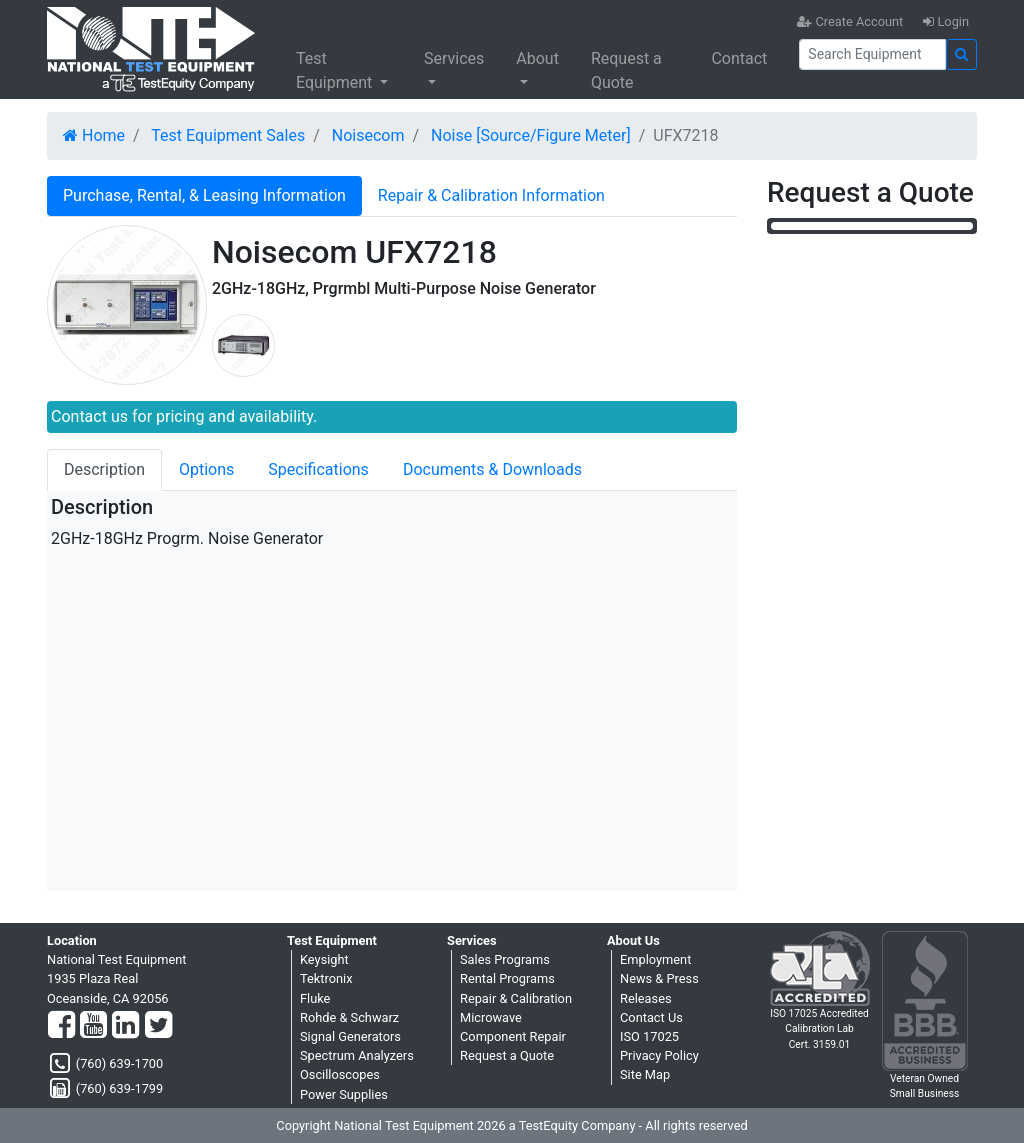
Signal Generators (350, 1036)
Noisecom (368, 135)
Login (946, 21)
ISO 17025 (649, 1036)
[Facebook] (61, 1026)
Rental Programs (507, 978)
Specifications (318, 469)
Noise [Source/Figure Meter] (531, 135)
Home (94, 135)
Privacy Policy (659, 1055)
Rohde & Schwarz (349, 1017)
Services (454, 58)
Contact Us (651, 1017)
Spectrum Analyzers (357, 1055)
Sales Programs (505, 959)
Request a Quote (626, 70)
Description (104, 469)
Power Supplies (344, 1094)
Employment (655, 959)
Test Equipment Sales (228, 135)
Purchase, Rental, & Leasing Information (204, 195)
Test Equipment (336, 70)
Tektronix (326, 978)
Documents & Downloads (492, 469)
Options (206, 469)
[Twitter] (158, 1026)
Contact (739, 58)
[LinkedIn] (125, 1026)
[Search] (872, 54)
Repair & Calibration (516, 998)
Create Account (850, 21)
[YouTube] (93, 1026)
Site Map (645, 1074)
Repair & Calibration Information (491, 195)
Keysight (324, 959)
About (537, 58)
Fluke (315, 998)
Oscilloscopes (340, 1074)
